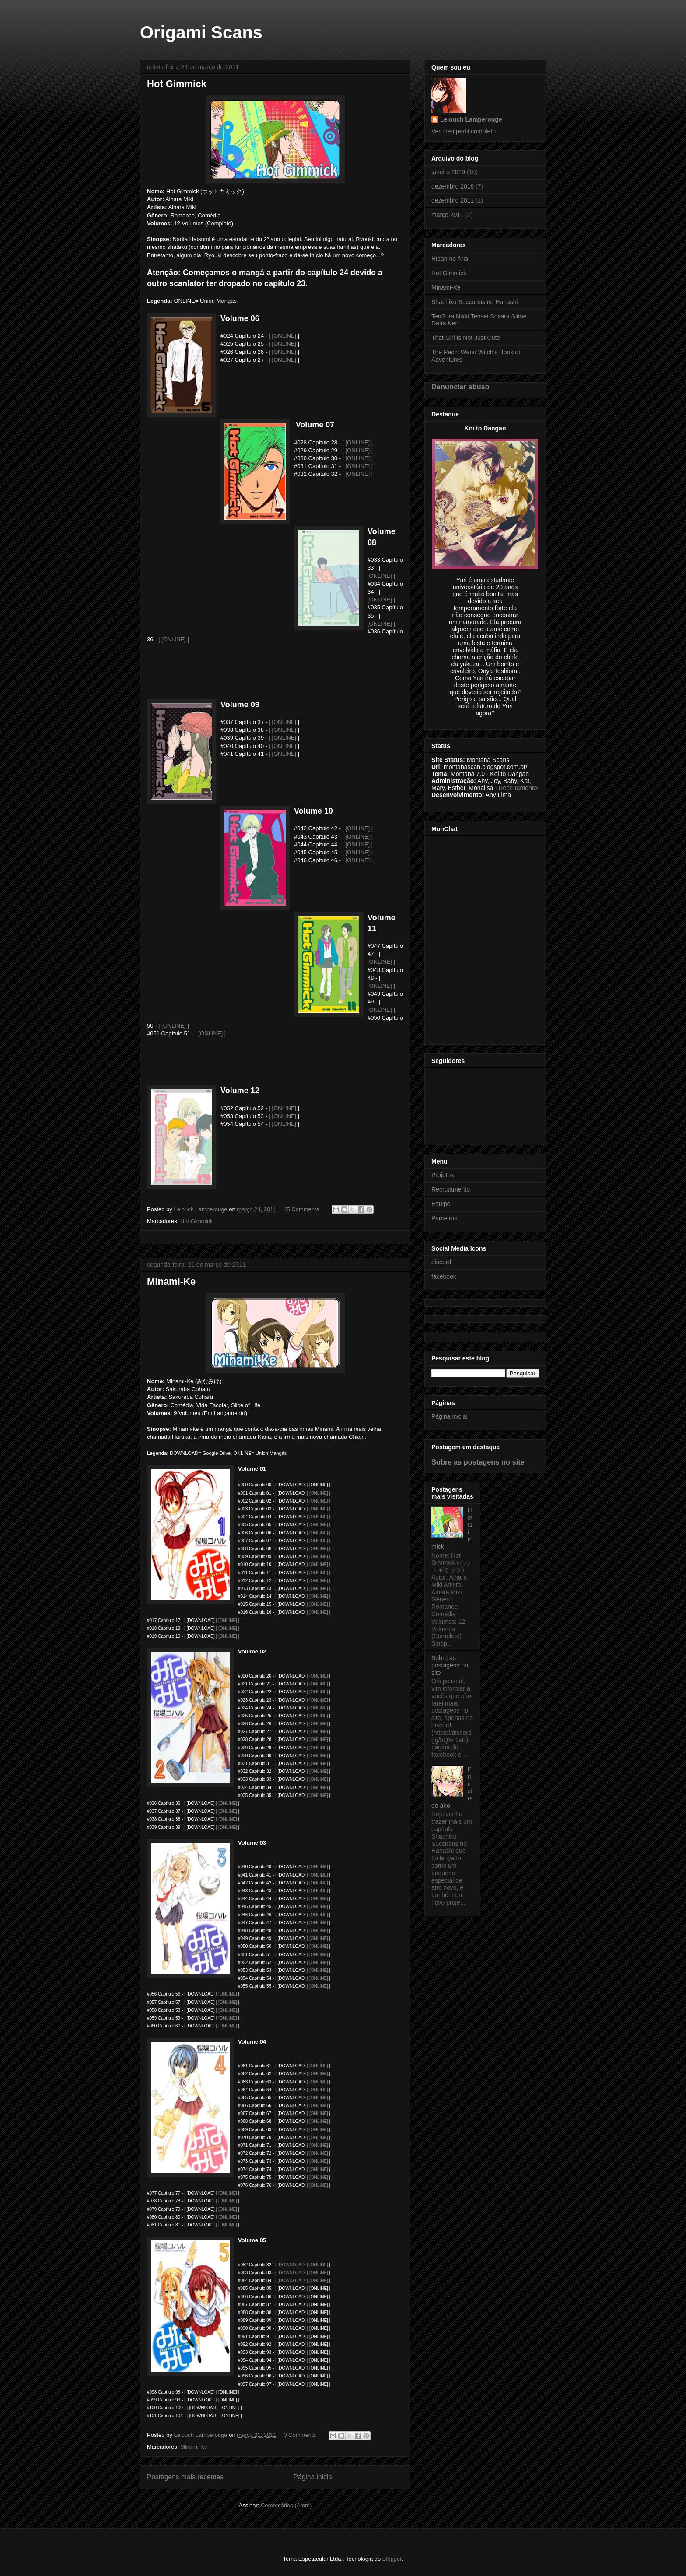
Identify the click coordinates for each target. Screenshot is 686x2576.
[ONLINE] (284, 335)
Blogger (392, 2558)
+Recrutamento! (517, 787)
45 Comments (301, 1209)
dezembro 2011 (452, 200)
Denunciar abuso (460, 387)
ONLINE (228, 2201)
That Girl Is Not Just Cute (465, 337)
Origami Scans (201, 32)
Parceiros (444, 1218)
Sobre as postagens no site (478, 1462)
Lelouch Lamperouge (471, 119)
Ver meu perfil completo (463, 131)
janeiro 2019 (448, 171)
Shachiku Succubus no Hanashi (474, 301)
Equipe (441, 1203)
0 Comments (300, 2435)
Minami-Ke (171, 1281)
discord (441, 1261)
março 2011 (447, 214)
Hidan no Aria (449, 258)
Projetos (442, 1174)
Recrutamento (450, 1189)
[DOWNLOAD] (291, 2264)
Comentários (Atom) (286, 2505)
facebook (443, 1276)
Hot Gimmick (176, 83)
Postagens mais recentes (185, 2477)
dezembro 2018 (452, 186)
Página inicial (314, 2477)
